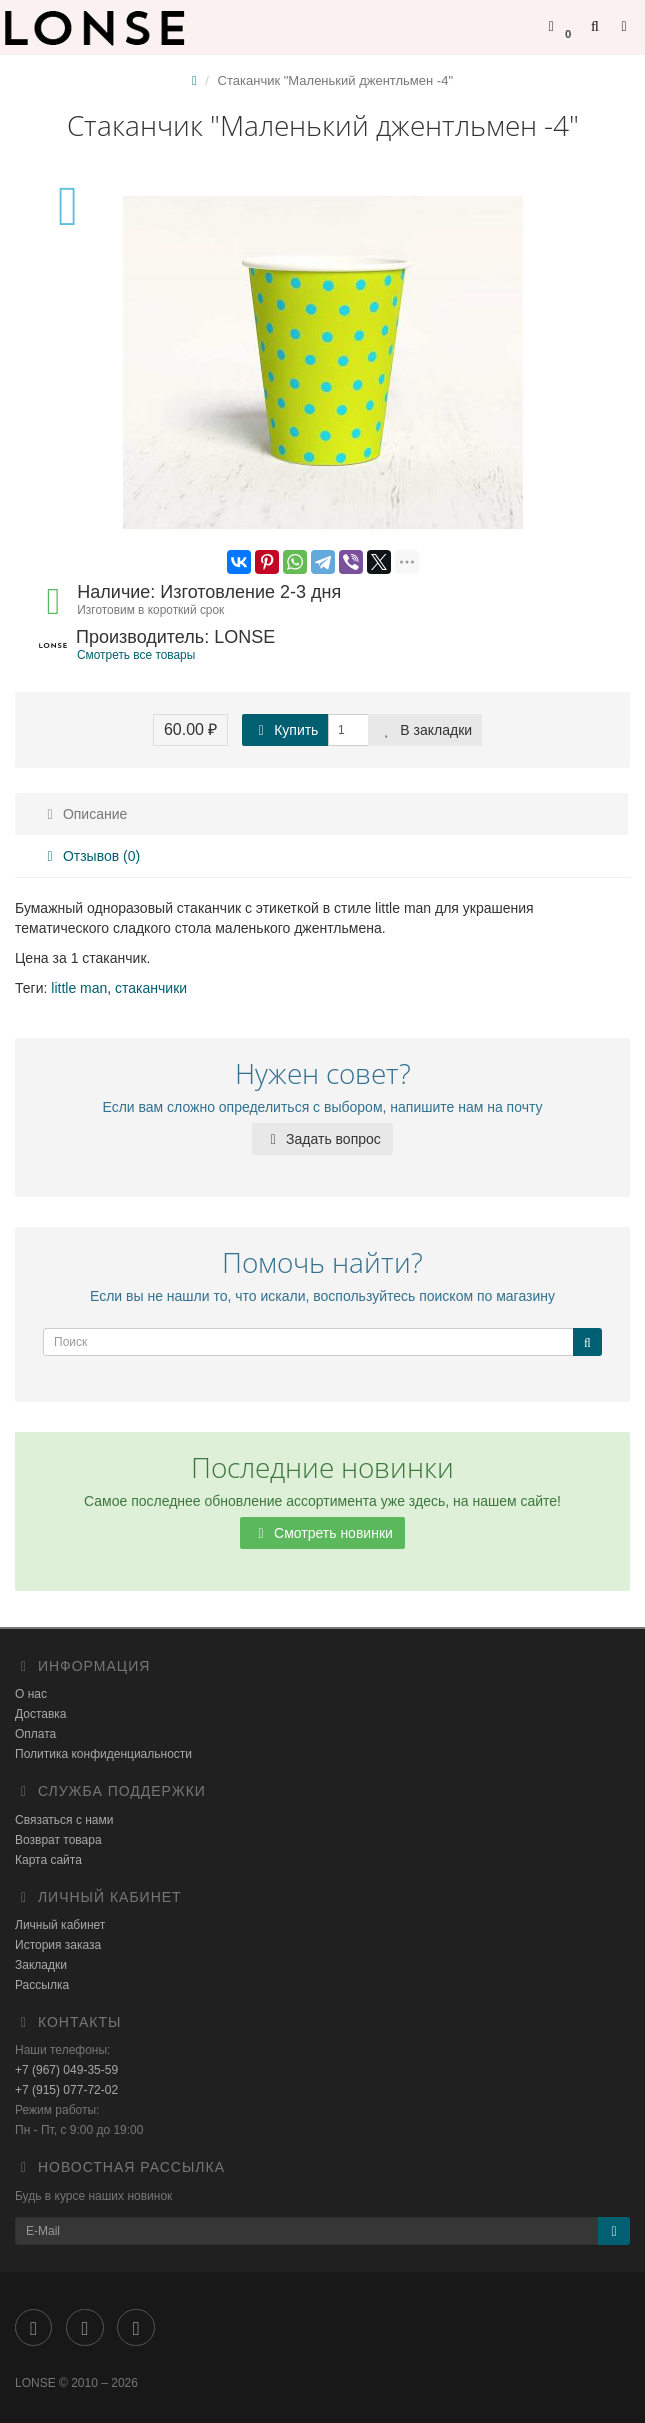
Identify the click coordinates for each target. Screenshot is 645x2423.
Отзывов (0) (90, 856)
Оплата (35, 1734)
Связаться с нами (64, 1820)
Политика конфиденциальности (103, 1754)
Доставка (41, 1714)
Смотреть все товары (136, 655)
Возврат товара (58, 1840)
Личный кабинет (60, 1925)
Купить (285, 730)
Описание (84, 814)
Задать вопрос (322, 1139)
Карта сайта (48, 1860)
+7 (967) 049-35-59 (66, 2070)
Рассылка (42, 1985)
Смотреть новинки (322, 1533)
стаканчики (151, 988)
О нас (31, 1694)
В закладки (425, 730)
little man (79, 988)
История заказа (58, 1945)
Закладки (41, 1965)
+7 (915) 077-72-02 (66, 2090)
